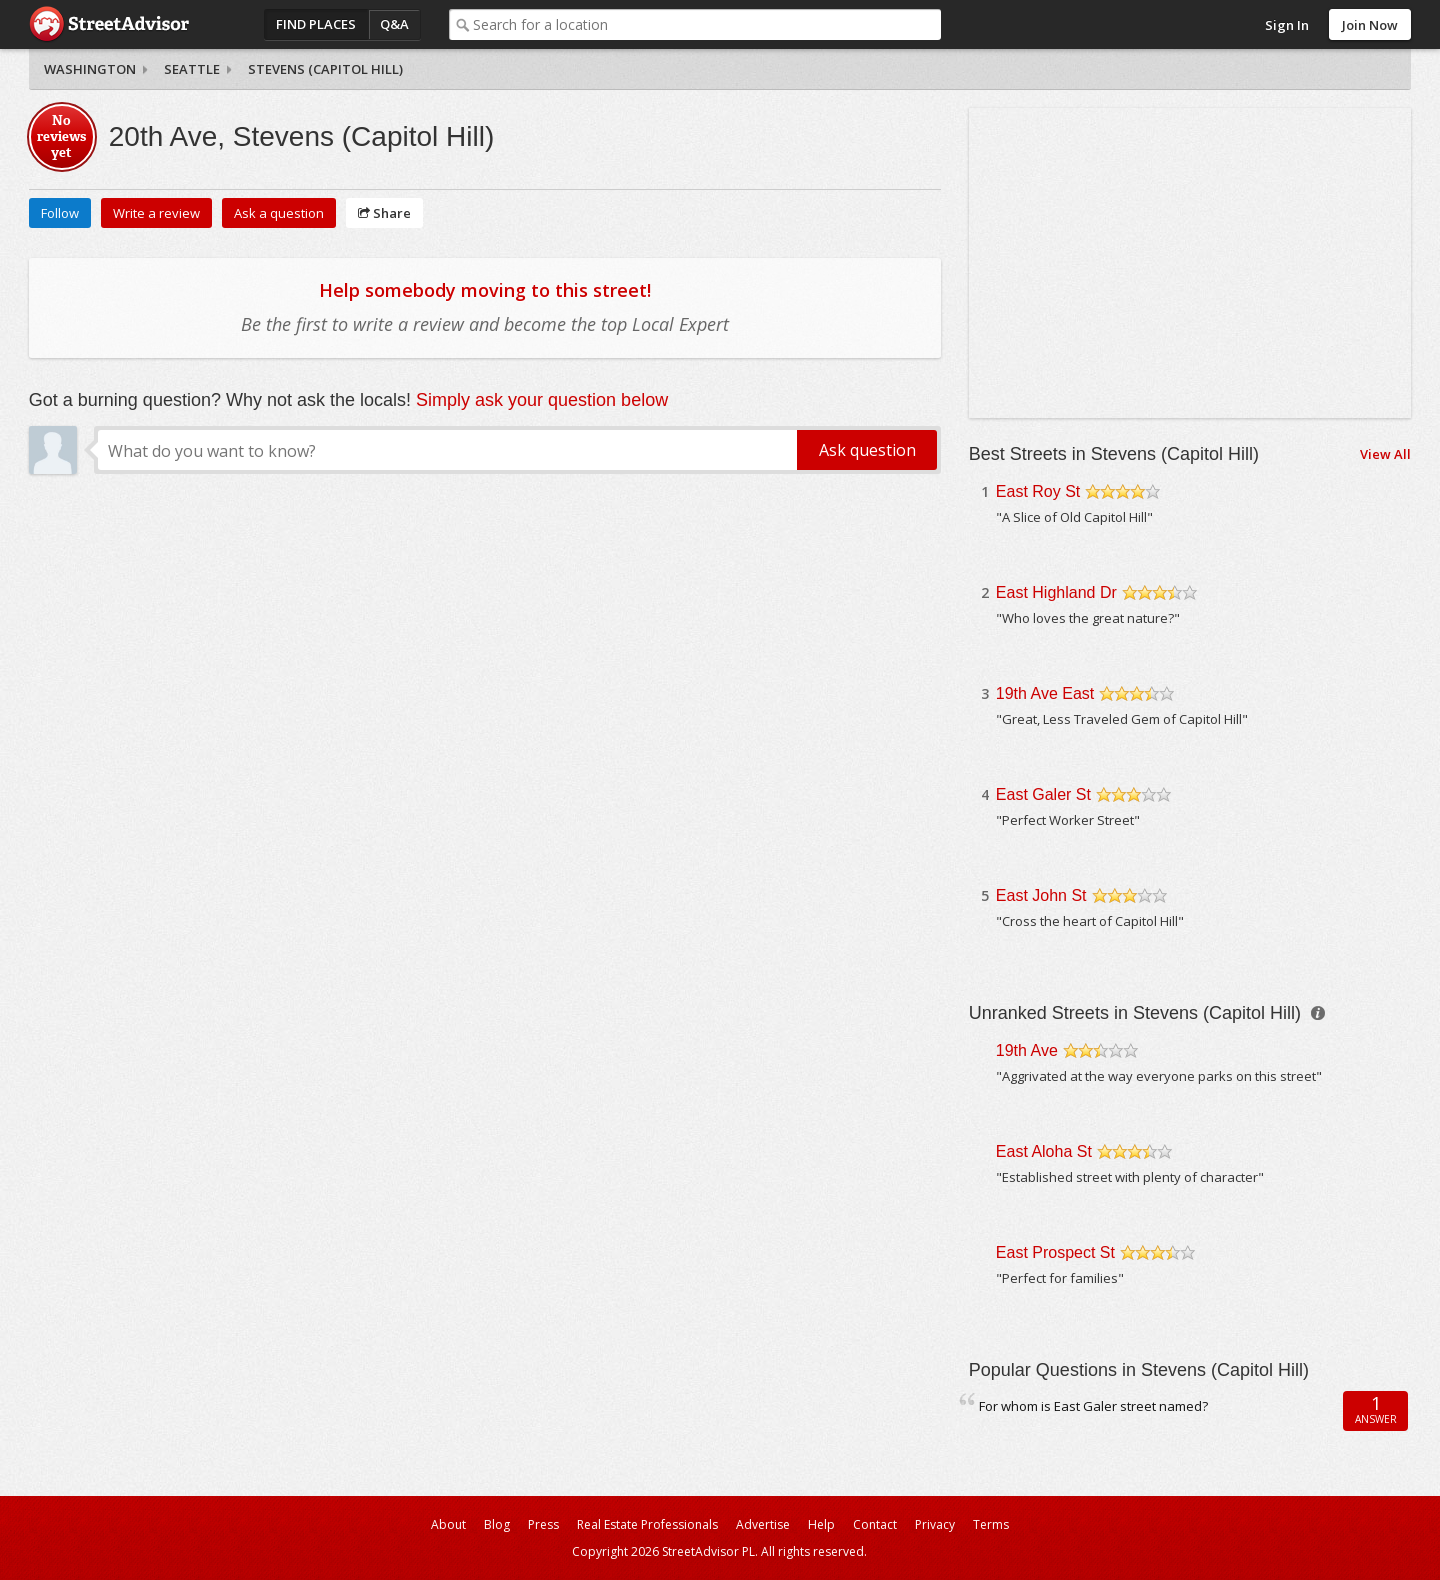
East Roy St (1038, 491)
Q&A (394, 24)
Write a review (156, 213)
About (448, 1524)
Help (821, 1524)
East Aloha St (1044, 1151)
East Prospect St (1055, 1252)
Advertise (763, 1524)
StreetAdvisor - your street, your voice (109, 24)
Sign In (1287, 25)
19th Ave (1027, 1050)
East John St (1041, 895)
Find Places (316, 24)
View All (1385, 454)
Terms (991, 1524)
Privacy (935, 1524)
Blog (497, 1524)
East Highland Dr (1056, 592)
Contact (875, 1524)
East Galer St (1043, 794)
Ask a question (279, 213)
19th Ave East (1045, 693)
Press (543, 1524)
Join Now (1370, 25)
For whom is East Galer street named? (1093, 1406)
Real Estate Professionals (647, 1524)
